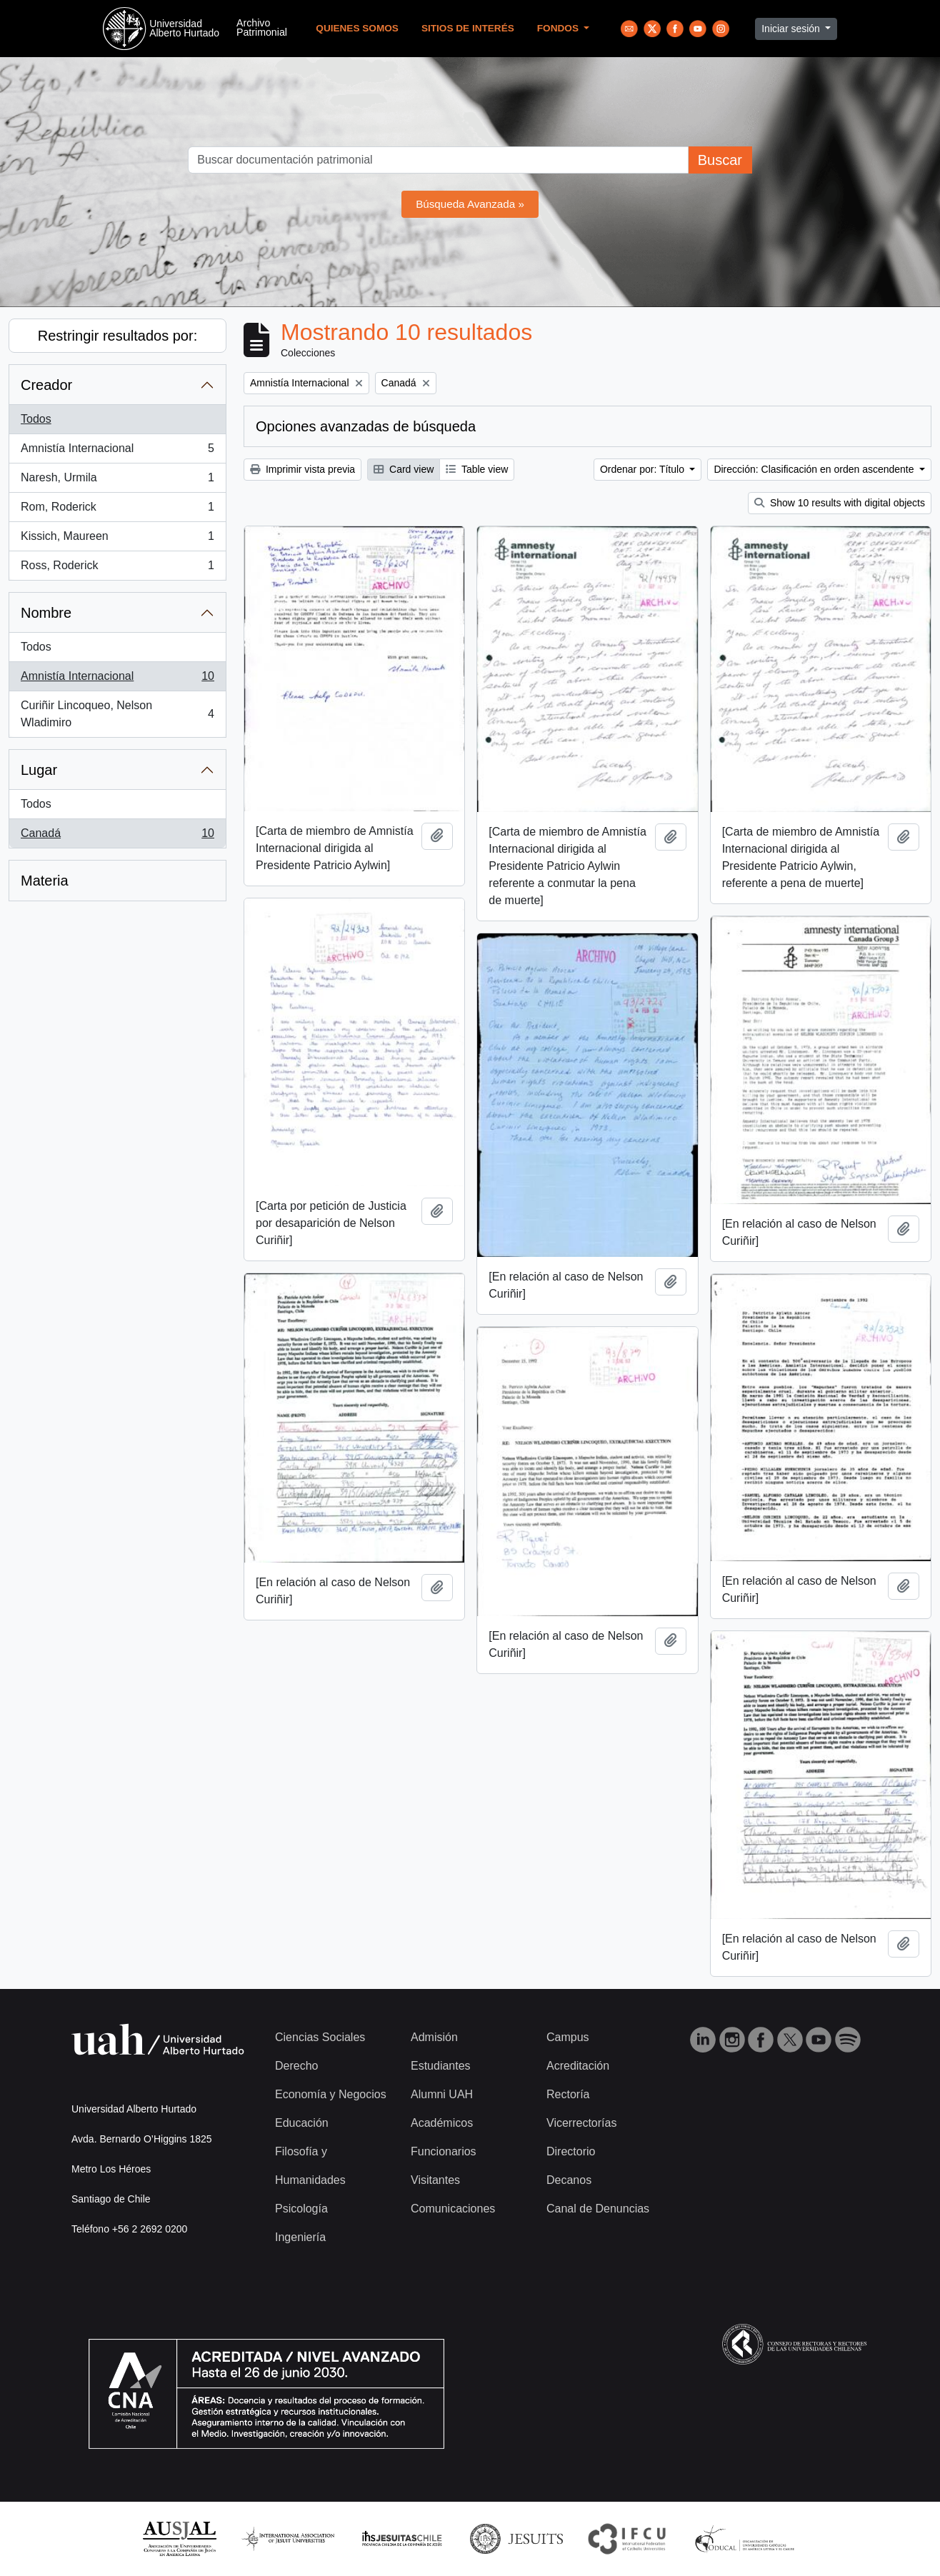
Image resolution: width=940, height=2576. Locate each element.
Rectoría (567, 2094)
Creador (46, 385)
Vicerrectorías (581, 2123)
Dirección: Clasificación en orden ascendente (815, 469)
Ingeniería (300, 2237)
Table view (477, 469)
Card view (404, 469)
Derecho (296, 2066)
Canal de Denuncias (597, 2208)
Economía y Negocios (330, 2094)
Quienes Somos (357, 28)
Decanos (568, 2180)
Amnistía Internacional (117, 451)
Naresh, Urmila (117, 480)
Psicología (301, 2208)
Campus (567, 2037)
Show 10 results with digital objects (839, 502)
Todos (36, 419)
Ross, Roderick (117, 568)
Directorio (570, 2151)
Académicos (442, 2123)
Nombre (46, 613)
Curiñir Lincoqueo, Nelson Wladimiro (117, 713)
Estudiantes (441, 2066)
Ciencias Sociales (320, 2037)
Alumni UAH (442, 2094)
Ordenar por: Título (643, 469)
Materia (45, 880)
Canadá (117, 836)
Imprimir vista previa (302, 469)
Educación (302, 2123)
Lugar (39, 770)
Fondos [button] (559, 28)
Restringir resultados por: (117, 336)
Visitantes (435, 2180)
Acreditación (577, 2066)
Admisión (434, 2037)
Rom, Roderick (117, 509)
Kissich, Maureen (117, 539)
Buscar (720, 160)
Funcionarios (443, 2151)
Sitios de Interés (467, 28)
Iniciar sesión (792, 28)
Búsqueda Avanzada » (470, 204)
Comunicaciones (453, 2208)
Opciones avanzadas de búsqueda (366, 426)
